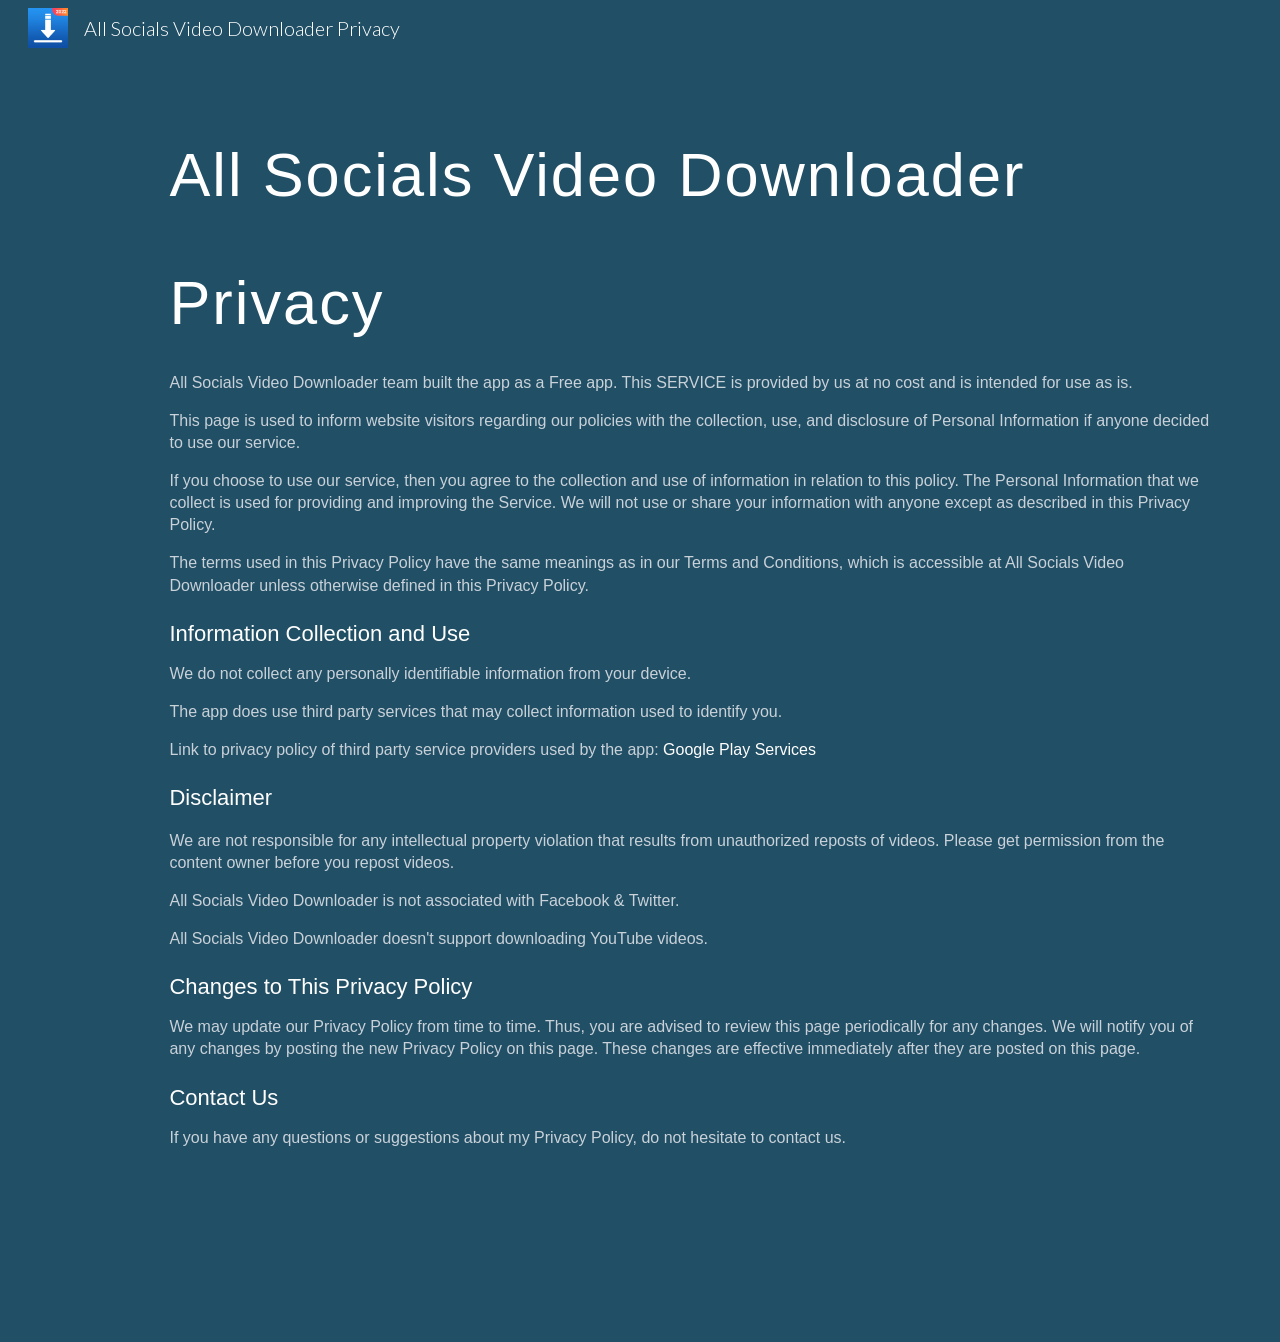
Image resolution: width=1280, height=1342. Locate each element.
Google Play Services (739, 749)
